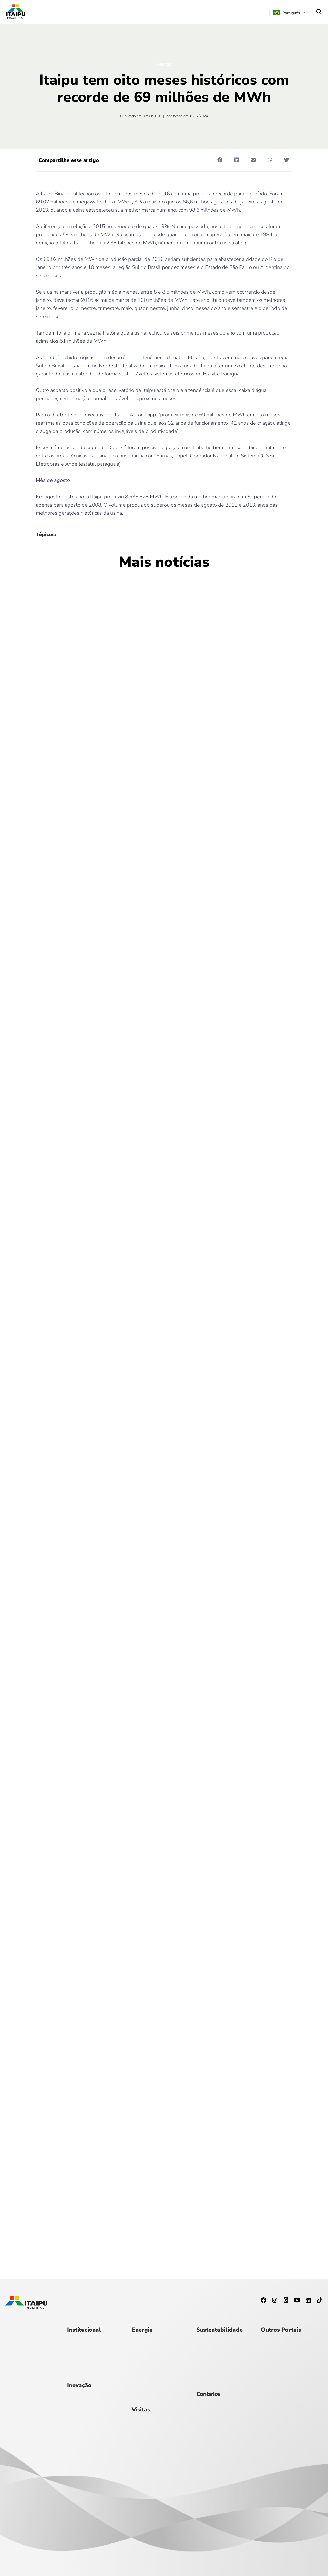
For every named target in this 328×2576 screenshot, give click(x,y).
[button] (219, 160)
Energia (164, 64)
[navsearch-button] (319, 12)
